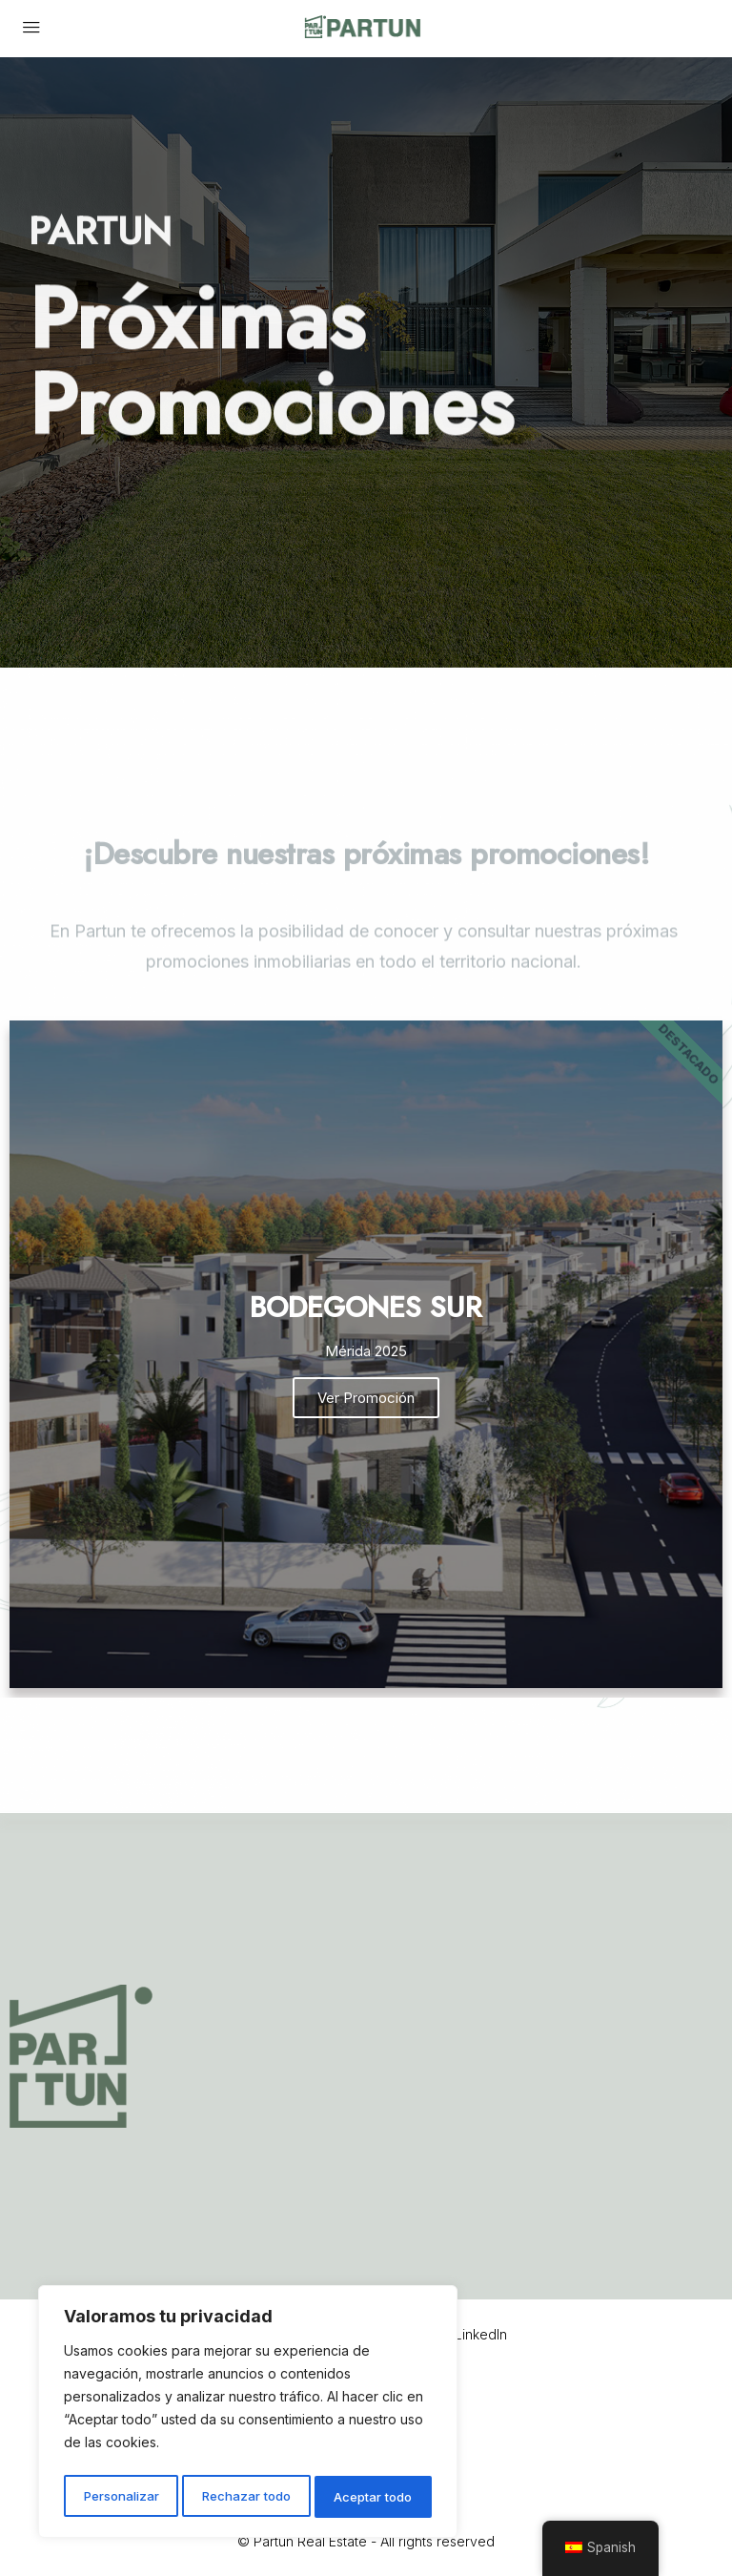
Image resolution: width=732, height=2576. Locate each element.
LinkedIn (468, 2334)
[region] (248, 2415)
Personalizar (120, 2496)
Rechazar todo (246, 2496)
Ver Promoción (366, 1398)
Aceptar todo (374, 2496)
